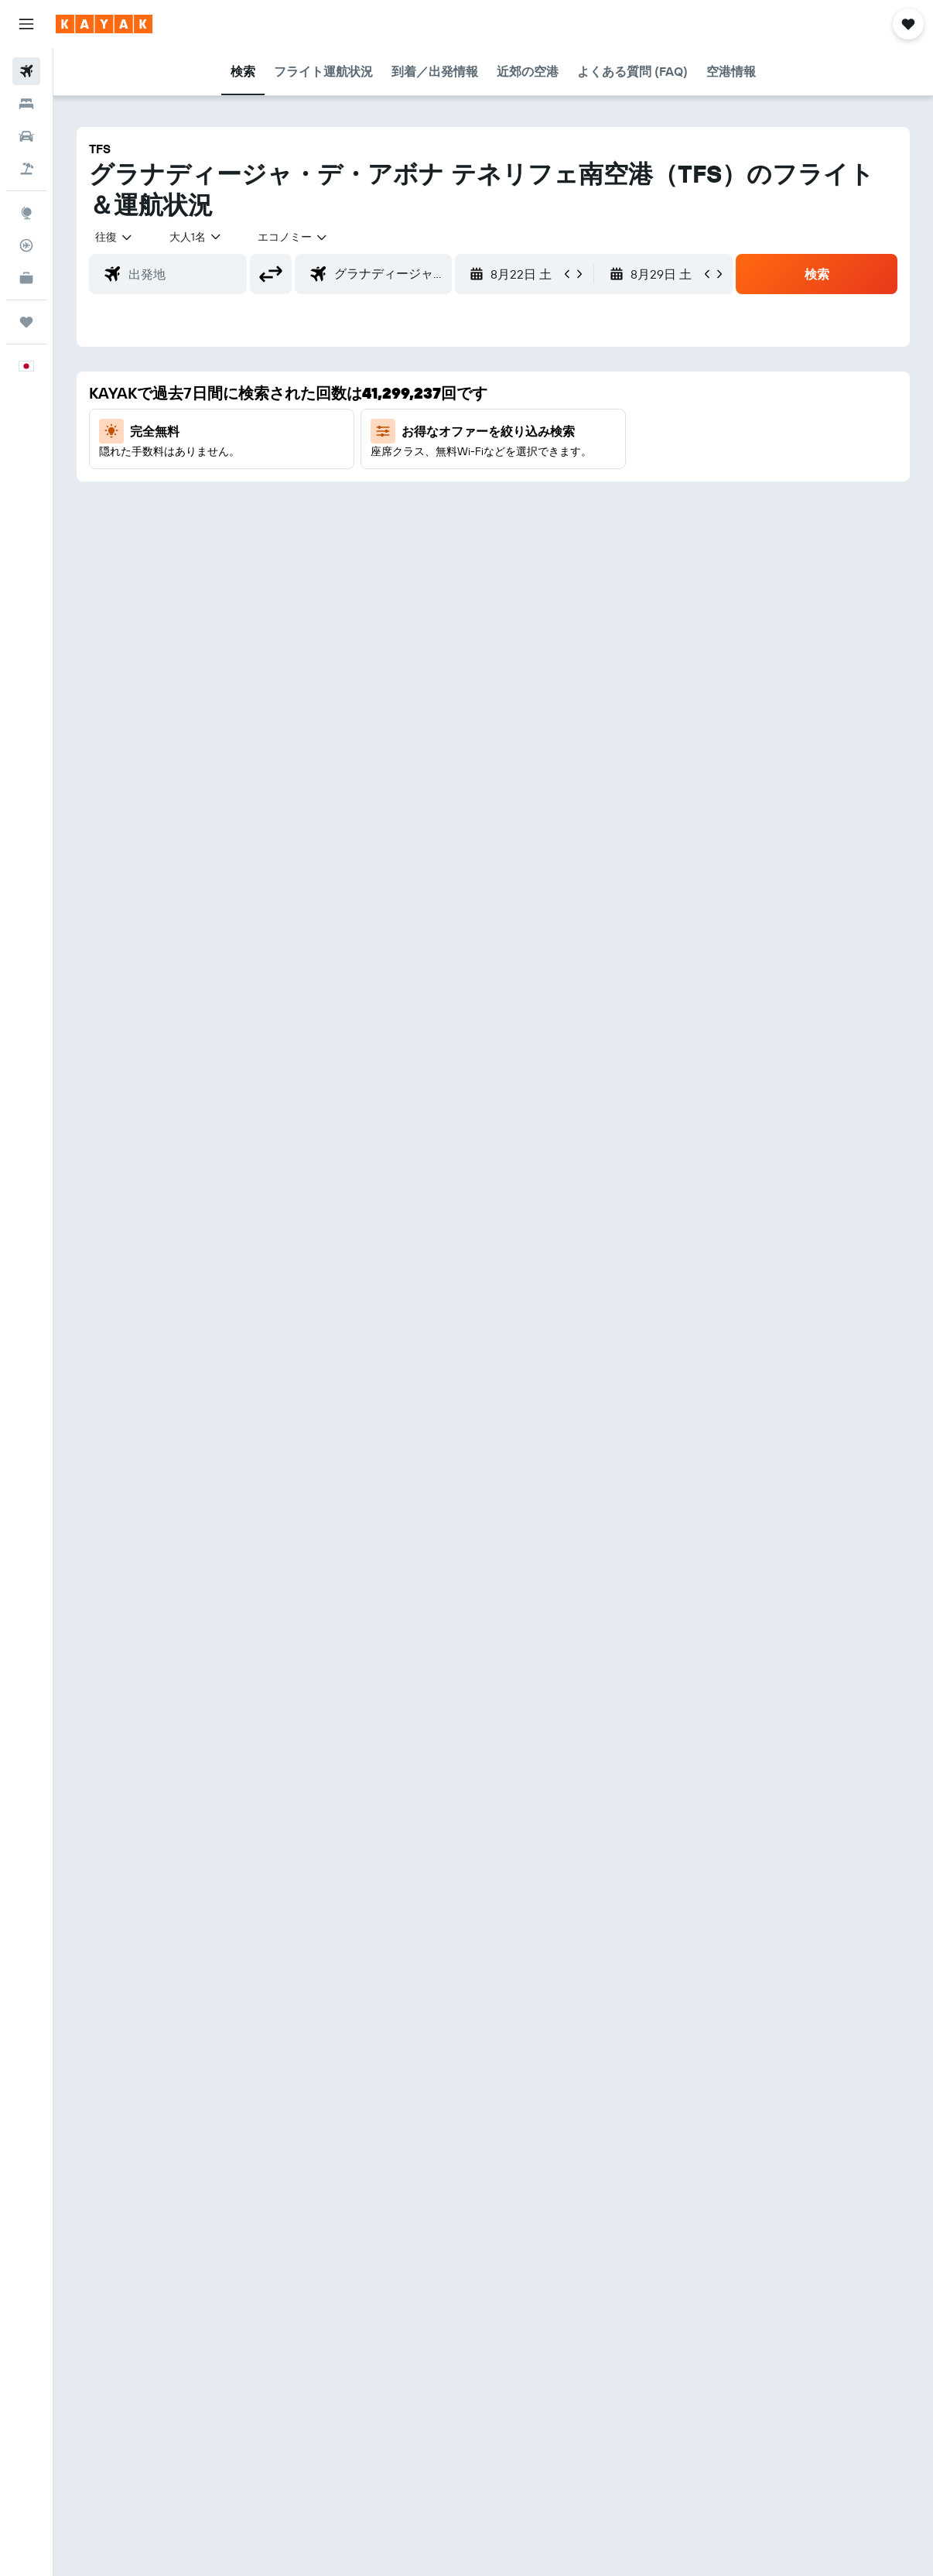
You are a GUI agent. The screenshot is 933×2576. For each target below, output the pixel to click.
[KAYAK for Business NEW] (26, 277)
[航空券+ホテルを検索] (26, 168)
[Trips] (26, 322)
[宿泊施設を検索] (26, 103)
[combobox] (293, 237)
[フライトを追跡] (26, 245)
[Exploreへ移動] (26, 212)
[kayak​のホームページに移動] (104, 24)
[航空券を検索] (26, 71)
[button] (26, 24)
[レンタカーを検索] (26, 136)
